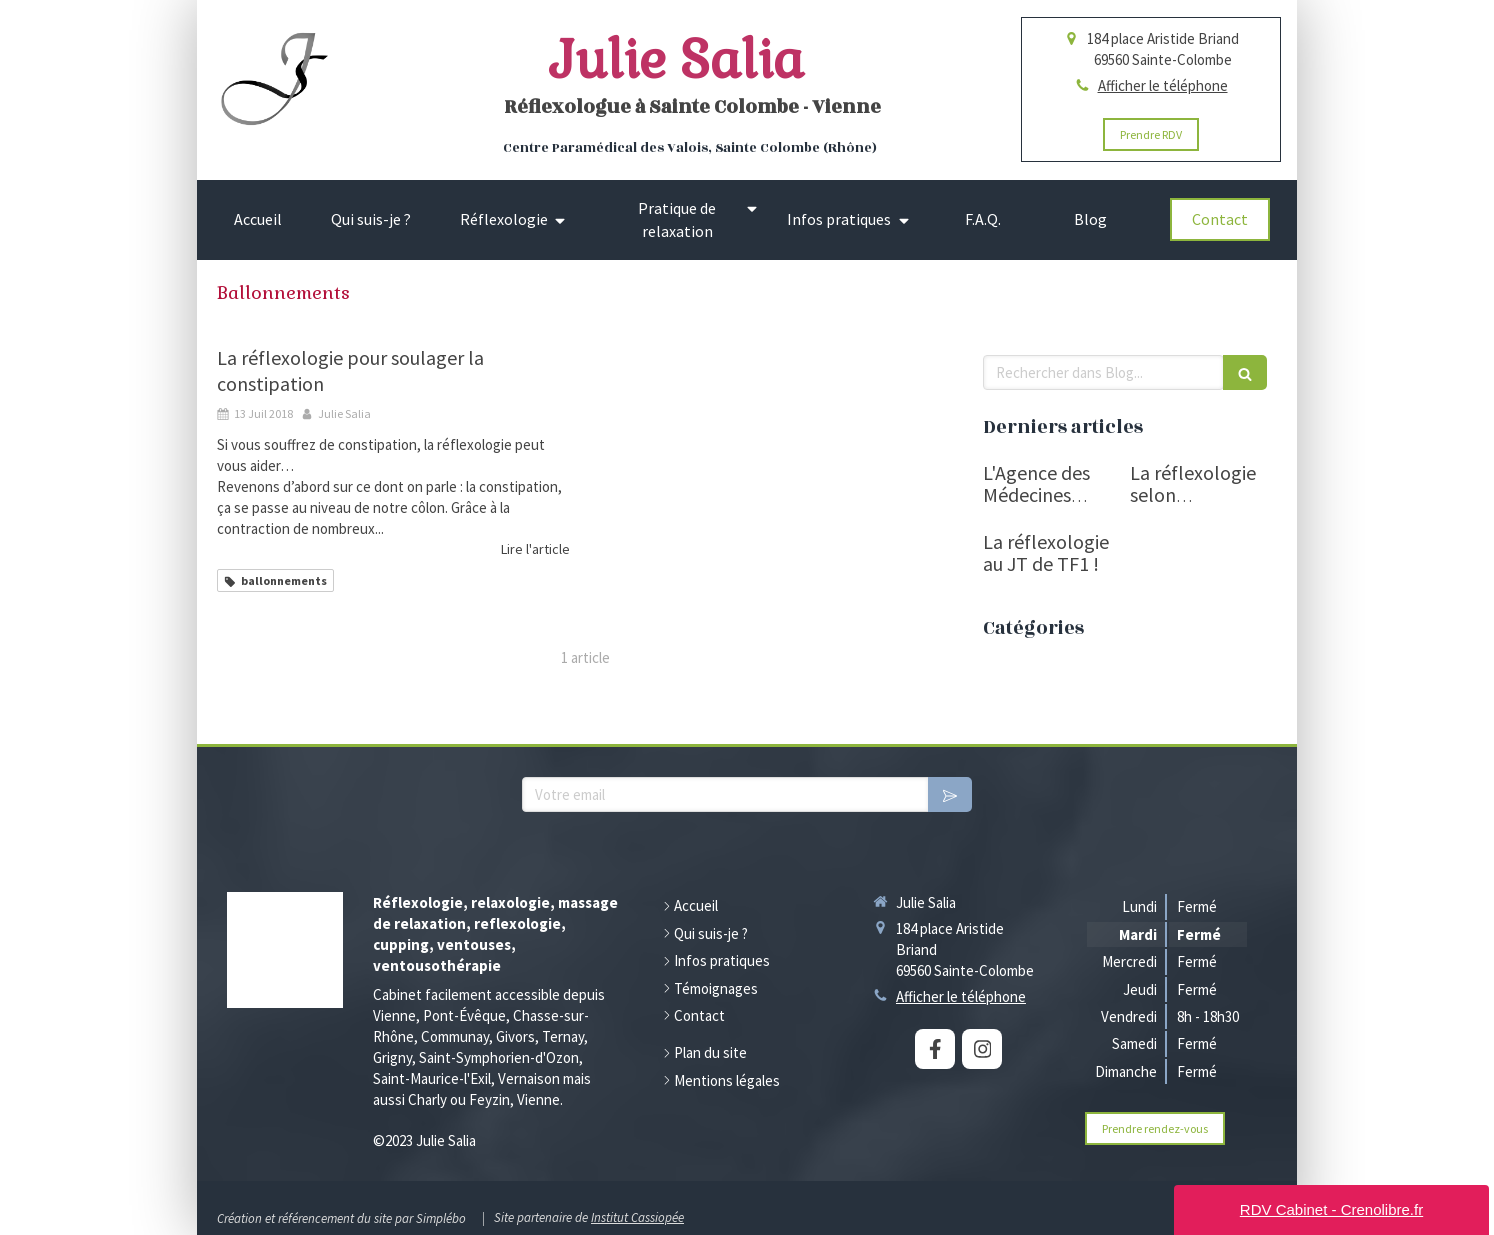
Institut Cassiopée (637, 1217)
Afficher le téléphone (1163, 85)
